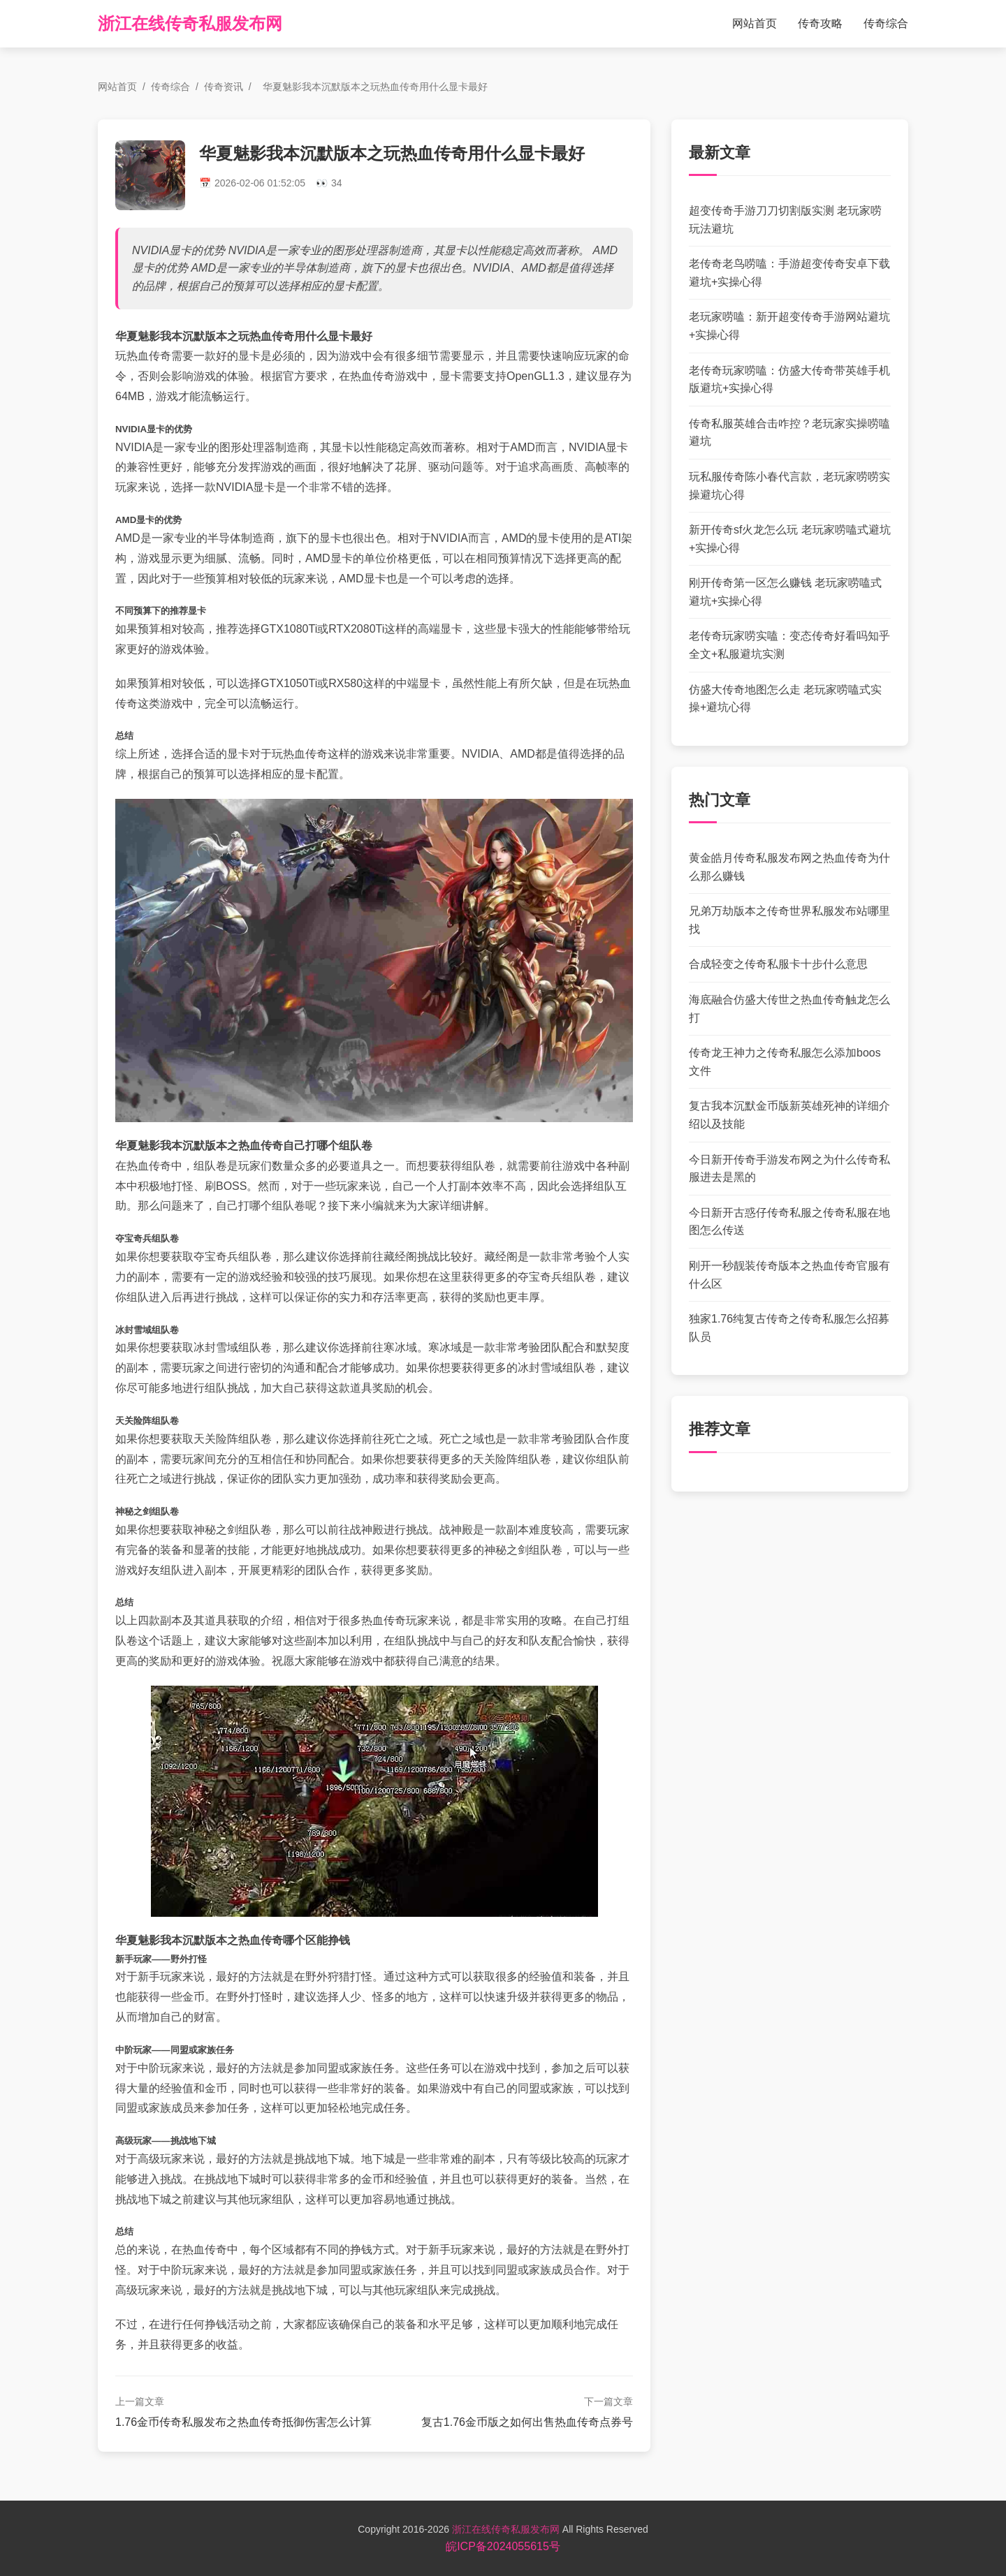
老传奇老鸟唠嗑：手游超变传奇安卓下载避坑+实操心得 (789, 273)
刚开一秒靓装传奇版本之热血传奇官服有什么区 (789, 1275)
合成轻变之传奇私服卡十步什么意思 (778, 964)
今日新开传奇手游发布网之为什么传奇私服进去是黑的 (789, 1169)
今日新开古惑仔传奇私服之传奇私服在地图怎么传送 (789, 1222)
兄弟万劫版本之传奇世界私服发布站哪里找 (789, 920)
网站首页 (754, 23)
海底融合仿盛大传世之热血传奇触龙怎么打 (789, 1009)
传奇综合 (885, 23)
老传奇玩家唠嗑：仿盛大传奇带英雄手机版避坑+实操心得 (789, 380)
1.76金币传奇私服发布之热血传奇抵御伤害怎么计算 (243, 2422)
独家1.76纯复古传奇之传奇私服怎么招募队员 (789, 1328)
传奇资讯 (223, 86)
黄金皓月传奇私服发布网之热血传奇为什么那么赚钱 (789, 867)
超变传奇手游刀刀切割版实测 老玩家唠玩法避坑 (785, 220)
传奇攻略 (820, 23)
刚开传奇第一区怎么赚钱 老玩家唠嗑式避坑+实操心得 (785, 592)
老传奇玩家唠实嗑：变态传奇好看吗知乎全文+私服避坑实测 (789, 645)
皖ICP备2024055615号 (503, 2546)
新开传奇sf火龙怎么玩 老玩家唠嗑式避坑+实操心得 (790, 539)
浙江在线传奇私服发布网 (190, 23)
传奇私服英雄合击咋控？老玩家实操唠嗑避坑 (789, 433)
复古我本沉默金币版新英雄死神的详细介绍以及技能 (789, 1115)
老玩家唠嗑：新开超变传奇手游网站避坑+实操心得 (789, 326)
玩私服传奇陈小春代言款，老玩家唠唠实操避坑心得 (789, 486)
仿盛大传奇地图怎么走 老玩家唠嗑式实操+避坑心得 (785, 699)
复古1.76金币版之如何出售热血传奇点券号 (527, 2422)
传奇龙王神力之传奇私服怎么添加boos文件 (785, 1062)
